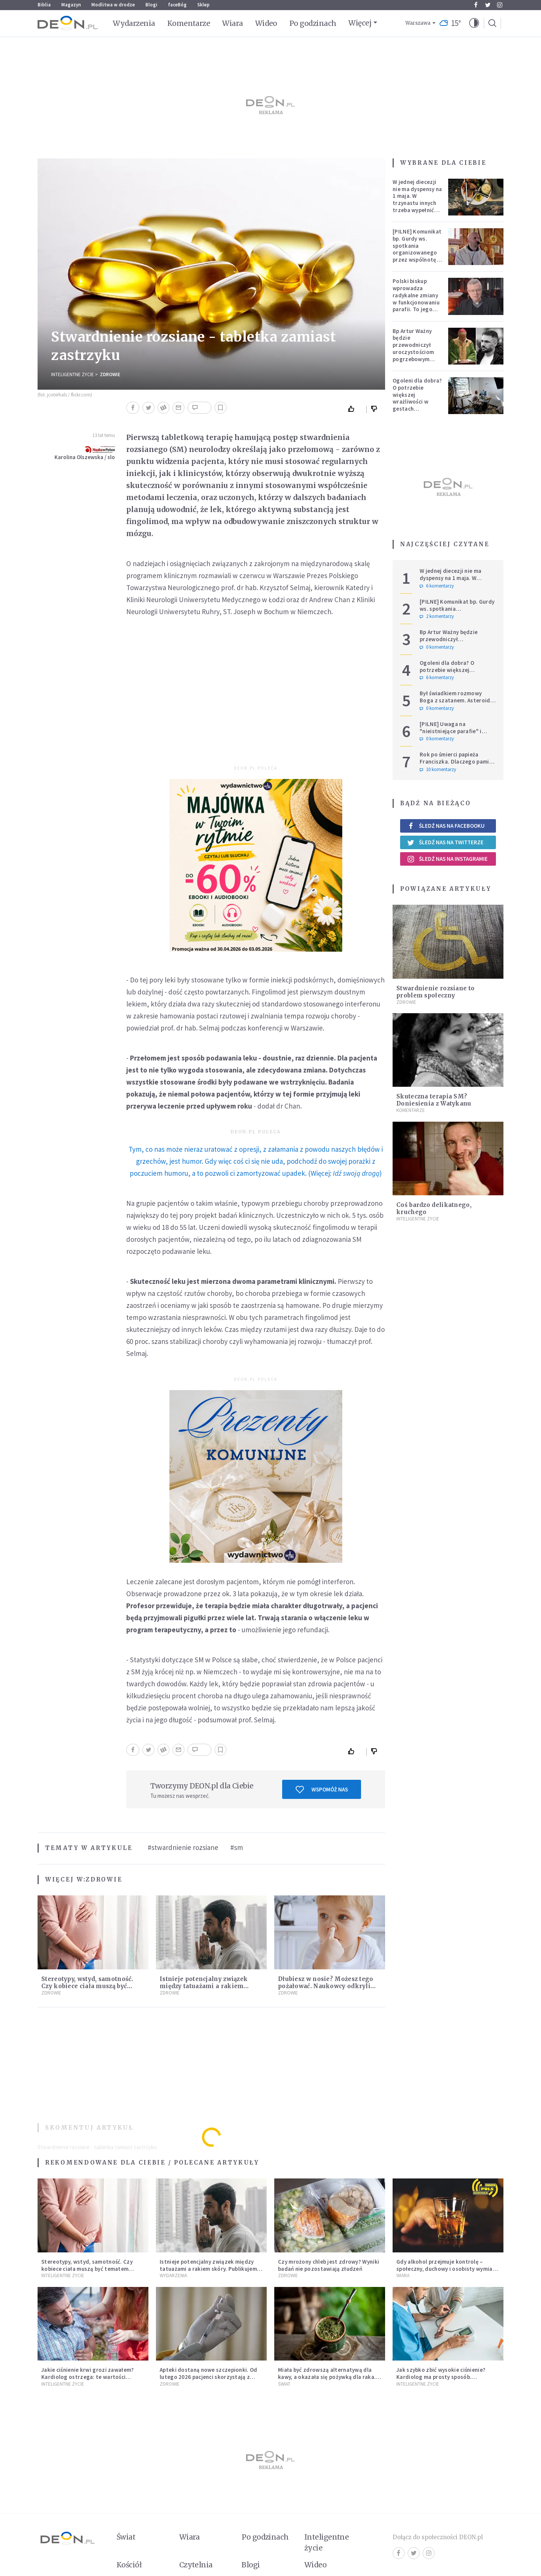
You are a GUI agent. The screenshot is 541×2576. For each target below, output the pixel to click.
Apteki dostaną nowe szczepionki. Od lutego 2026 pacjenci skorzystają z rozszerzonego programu (208, 2377)
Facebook (476, 5)
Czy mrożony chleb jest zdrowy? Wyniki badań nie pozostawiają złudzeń (328, 2265)
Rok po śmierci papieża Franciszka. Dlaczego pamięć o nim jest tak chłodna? (457, 761)
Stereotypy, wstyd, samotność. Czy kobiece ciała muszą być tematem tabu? (87, 1986)
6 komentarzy (437, 586)
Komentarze (188, 23)
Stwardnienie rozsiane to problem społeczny (435, 992)
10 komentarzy (438, 770)
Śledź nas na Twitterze (445, 842)
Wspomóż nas (322, 1789)
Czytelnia (196, 2564)
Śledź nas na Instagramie (447, 859)
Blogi (151, 5)
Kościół (129, 2564)
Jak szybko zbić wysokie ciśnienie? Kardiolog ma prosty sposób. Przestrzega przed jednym (440, 2377)
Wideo (266, 23)
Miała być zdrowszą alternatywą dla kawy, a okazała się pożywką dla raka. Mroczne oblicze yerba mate (327, 2377)
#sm (236, 1847)
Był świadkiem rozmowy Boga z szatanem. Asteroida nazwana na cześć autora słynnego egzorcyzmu (456, 704)
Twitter (488, 5)
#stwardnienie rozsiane (183, 1847)
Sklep (203, 5)
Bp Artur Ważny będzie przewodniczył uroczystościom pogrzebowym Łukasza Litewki (414, 348)
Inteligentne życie (326, 2542)
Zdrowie (110, 374)
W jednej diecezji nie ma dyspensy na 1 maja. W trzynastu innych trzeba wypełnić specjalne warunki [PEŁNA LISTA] (417, 203)
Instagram (499, 5)
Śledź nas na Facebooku (446, 825)
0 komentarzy (437, 647)
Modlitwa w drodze (113, 5)
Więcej (359, 22)
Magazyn (71, 5)
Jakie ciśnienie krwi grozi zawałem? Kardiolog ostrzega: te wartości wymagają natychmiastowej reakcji (87, 2377)
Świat (284, 2384)
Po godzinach (313, 23)
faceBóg (177, 5)
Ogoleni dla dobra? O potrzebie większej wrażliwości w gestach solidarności (417, 398)
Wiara (232, 23)
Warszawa (418, 23)
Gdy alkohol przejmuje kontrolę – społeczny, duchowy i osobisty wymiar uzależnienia (445, 2268)
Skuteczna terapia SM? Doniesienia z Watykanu (433, 1100)
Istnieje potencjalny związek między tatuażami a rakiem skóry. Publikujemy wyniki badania (210, 2268)
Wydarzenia (134, 23)
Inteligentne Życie (72, 374)
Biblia (44, 5)
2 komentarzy (437, 616)
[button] (474, 23)
